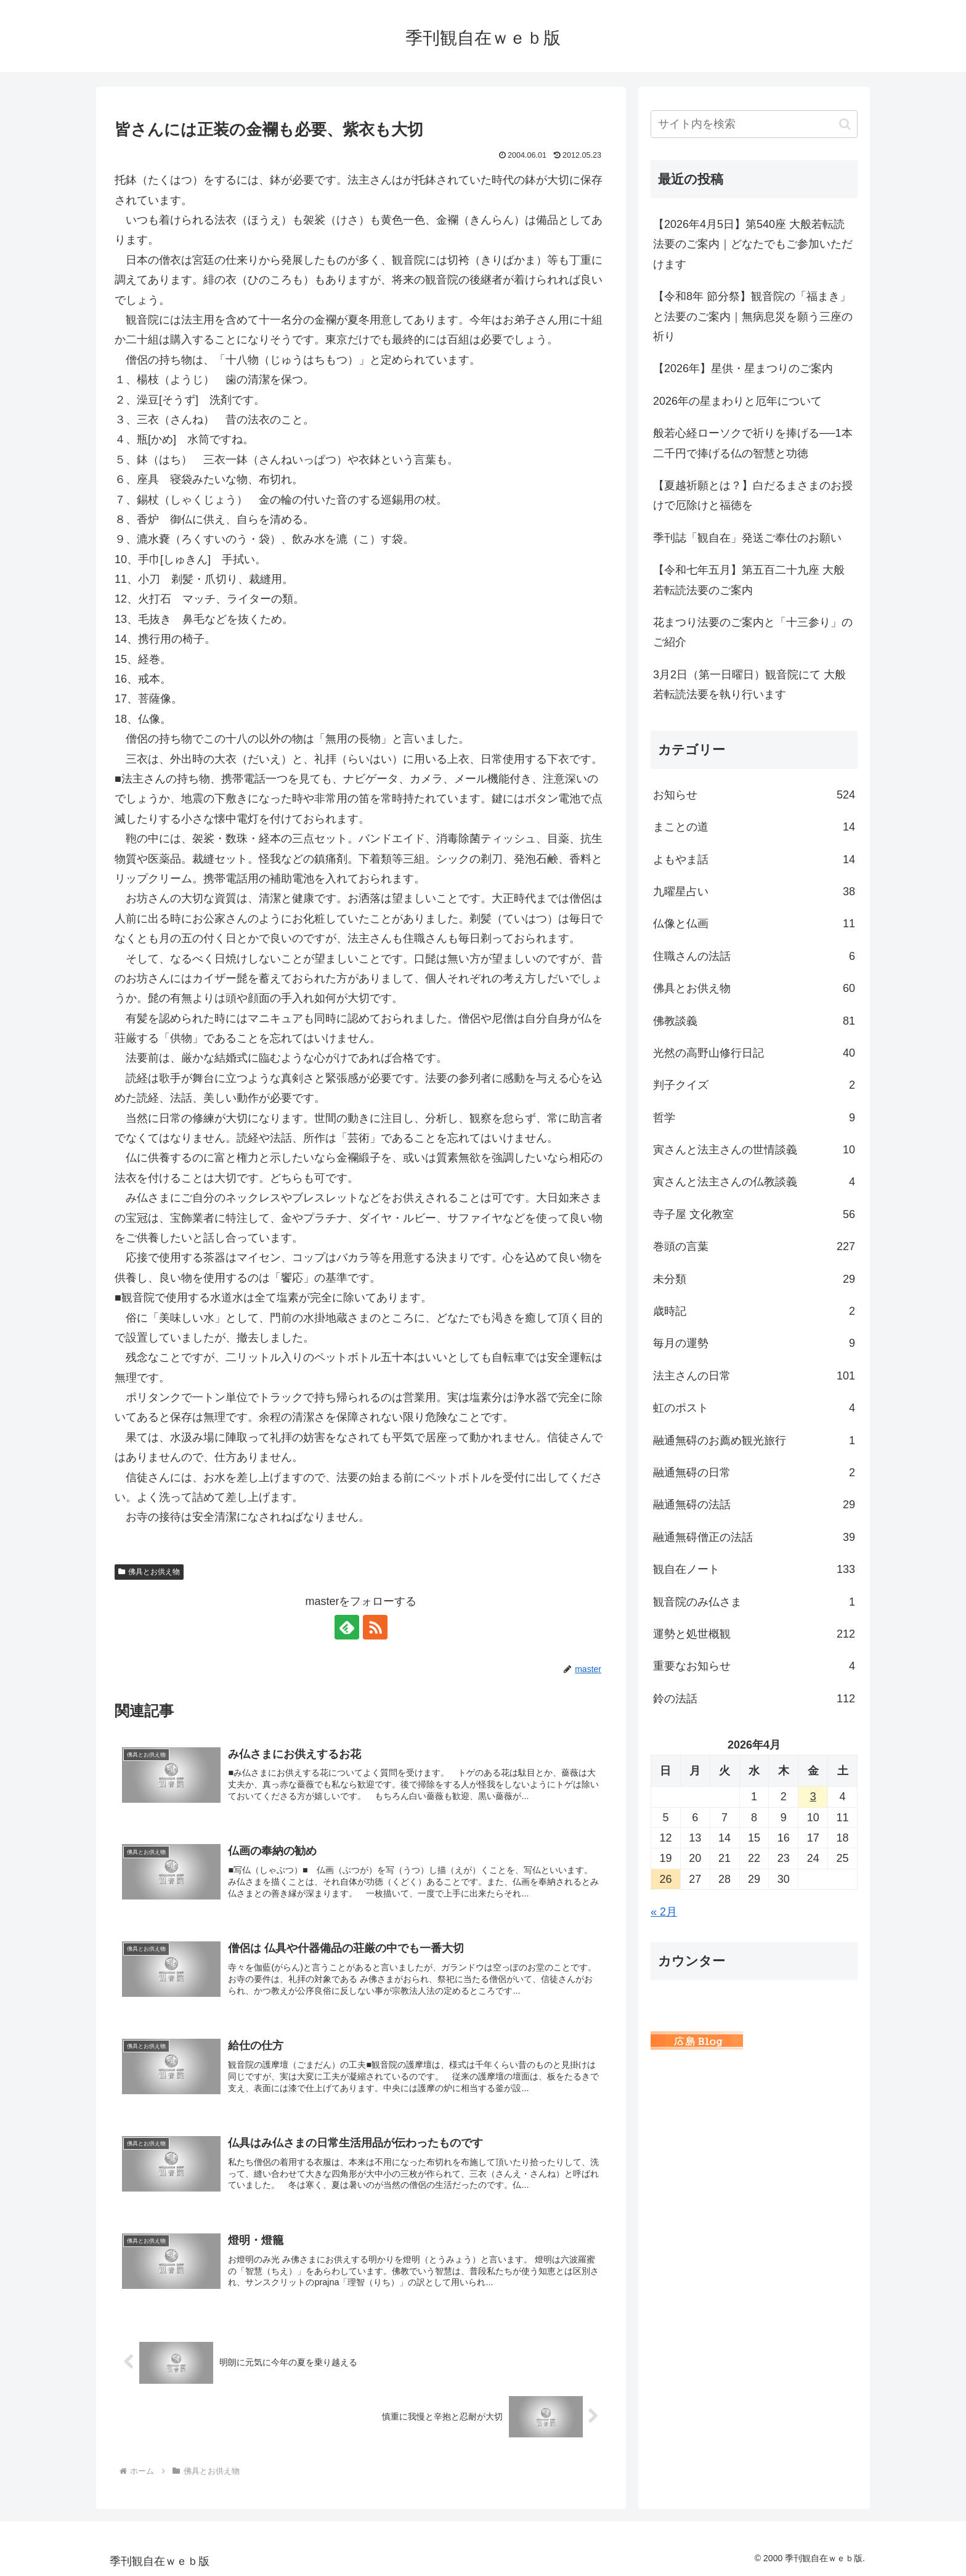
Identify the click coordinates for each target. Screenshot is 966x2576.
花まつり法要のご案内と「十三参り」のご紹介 (753, 632)
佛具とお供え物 (149, 1571)
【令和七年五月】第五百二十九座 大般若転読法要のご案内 (749, 580)
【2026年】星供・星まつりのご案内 (743, 368)
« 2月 (664, 1912)
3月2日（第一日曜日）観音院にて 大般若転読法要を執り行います (749, 684)
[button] (845, 124)
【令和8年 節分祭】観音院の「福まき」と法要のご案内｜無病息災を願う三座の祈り (753, 316)
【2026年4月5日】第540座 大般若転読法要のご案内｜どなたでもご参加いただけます (753, 244)
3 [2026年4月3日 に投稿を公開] (813, 1796)
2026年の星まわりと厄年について (737, 401)
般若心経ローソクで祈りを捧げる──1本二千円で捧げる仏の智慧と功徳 (753, 443)
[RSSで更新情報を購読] (375, 1627)
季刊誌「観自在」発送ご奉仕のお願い (747, 538)
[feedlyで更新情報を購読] (347, 1627)
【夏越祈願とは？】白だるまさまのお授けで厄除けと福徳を (753, 495)
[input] (754, 124)
